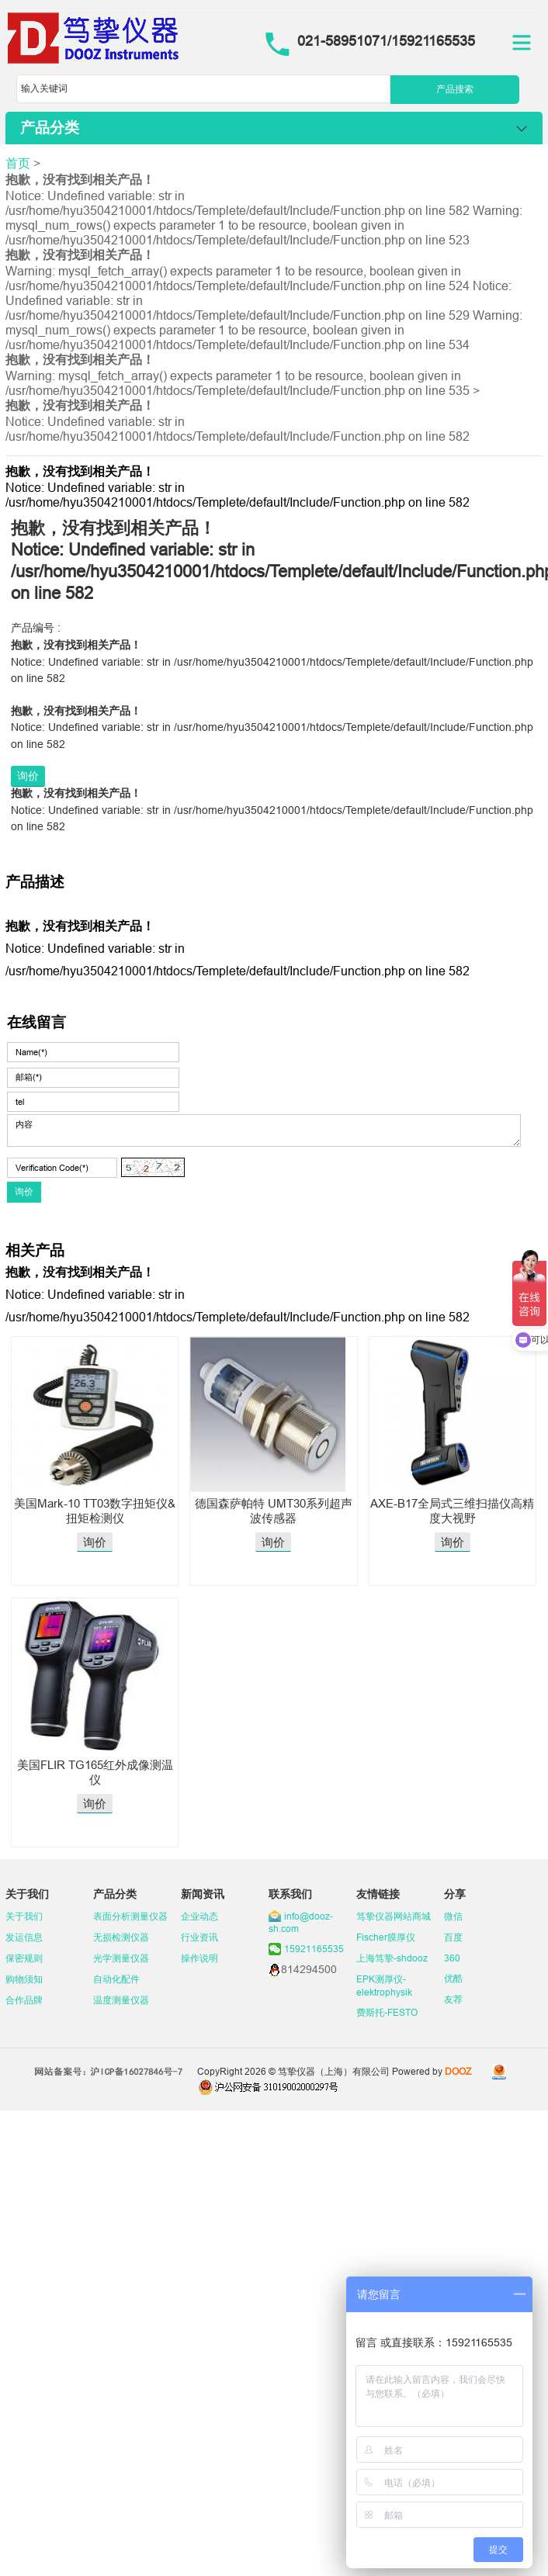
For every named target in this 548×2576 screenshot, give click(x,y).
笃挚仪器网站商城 (393, 1916)
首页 (17, 163)
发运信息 (24, 1937)
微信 (453, 1916)
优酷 (453, 1978)
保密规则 (24, 1958)
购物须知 (24, 1979)
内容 (264, 1130)
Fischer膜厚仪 (385, 1937)
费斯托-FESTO (387, 2012)
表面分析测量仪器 (130, 1916)
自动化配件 (116, 1979)
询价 (28, 776)
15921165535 (314, 1949)
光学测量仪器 (121, 1958)
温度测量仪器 (121, 2000)
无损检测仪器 (121, 1937)
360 (452, 1958)
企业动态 (199, 1916)
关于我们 (24, 1916)
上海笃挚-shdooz (392, 1958)
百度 (453, 1937)
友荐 (453, 1999)
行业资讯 (199, 1937)
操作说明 (199, 1958)
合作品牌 (24, 2000)
